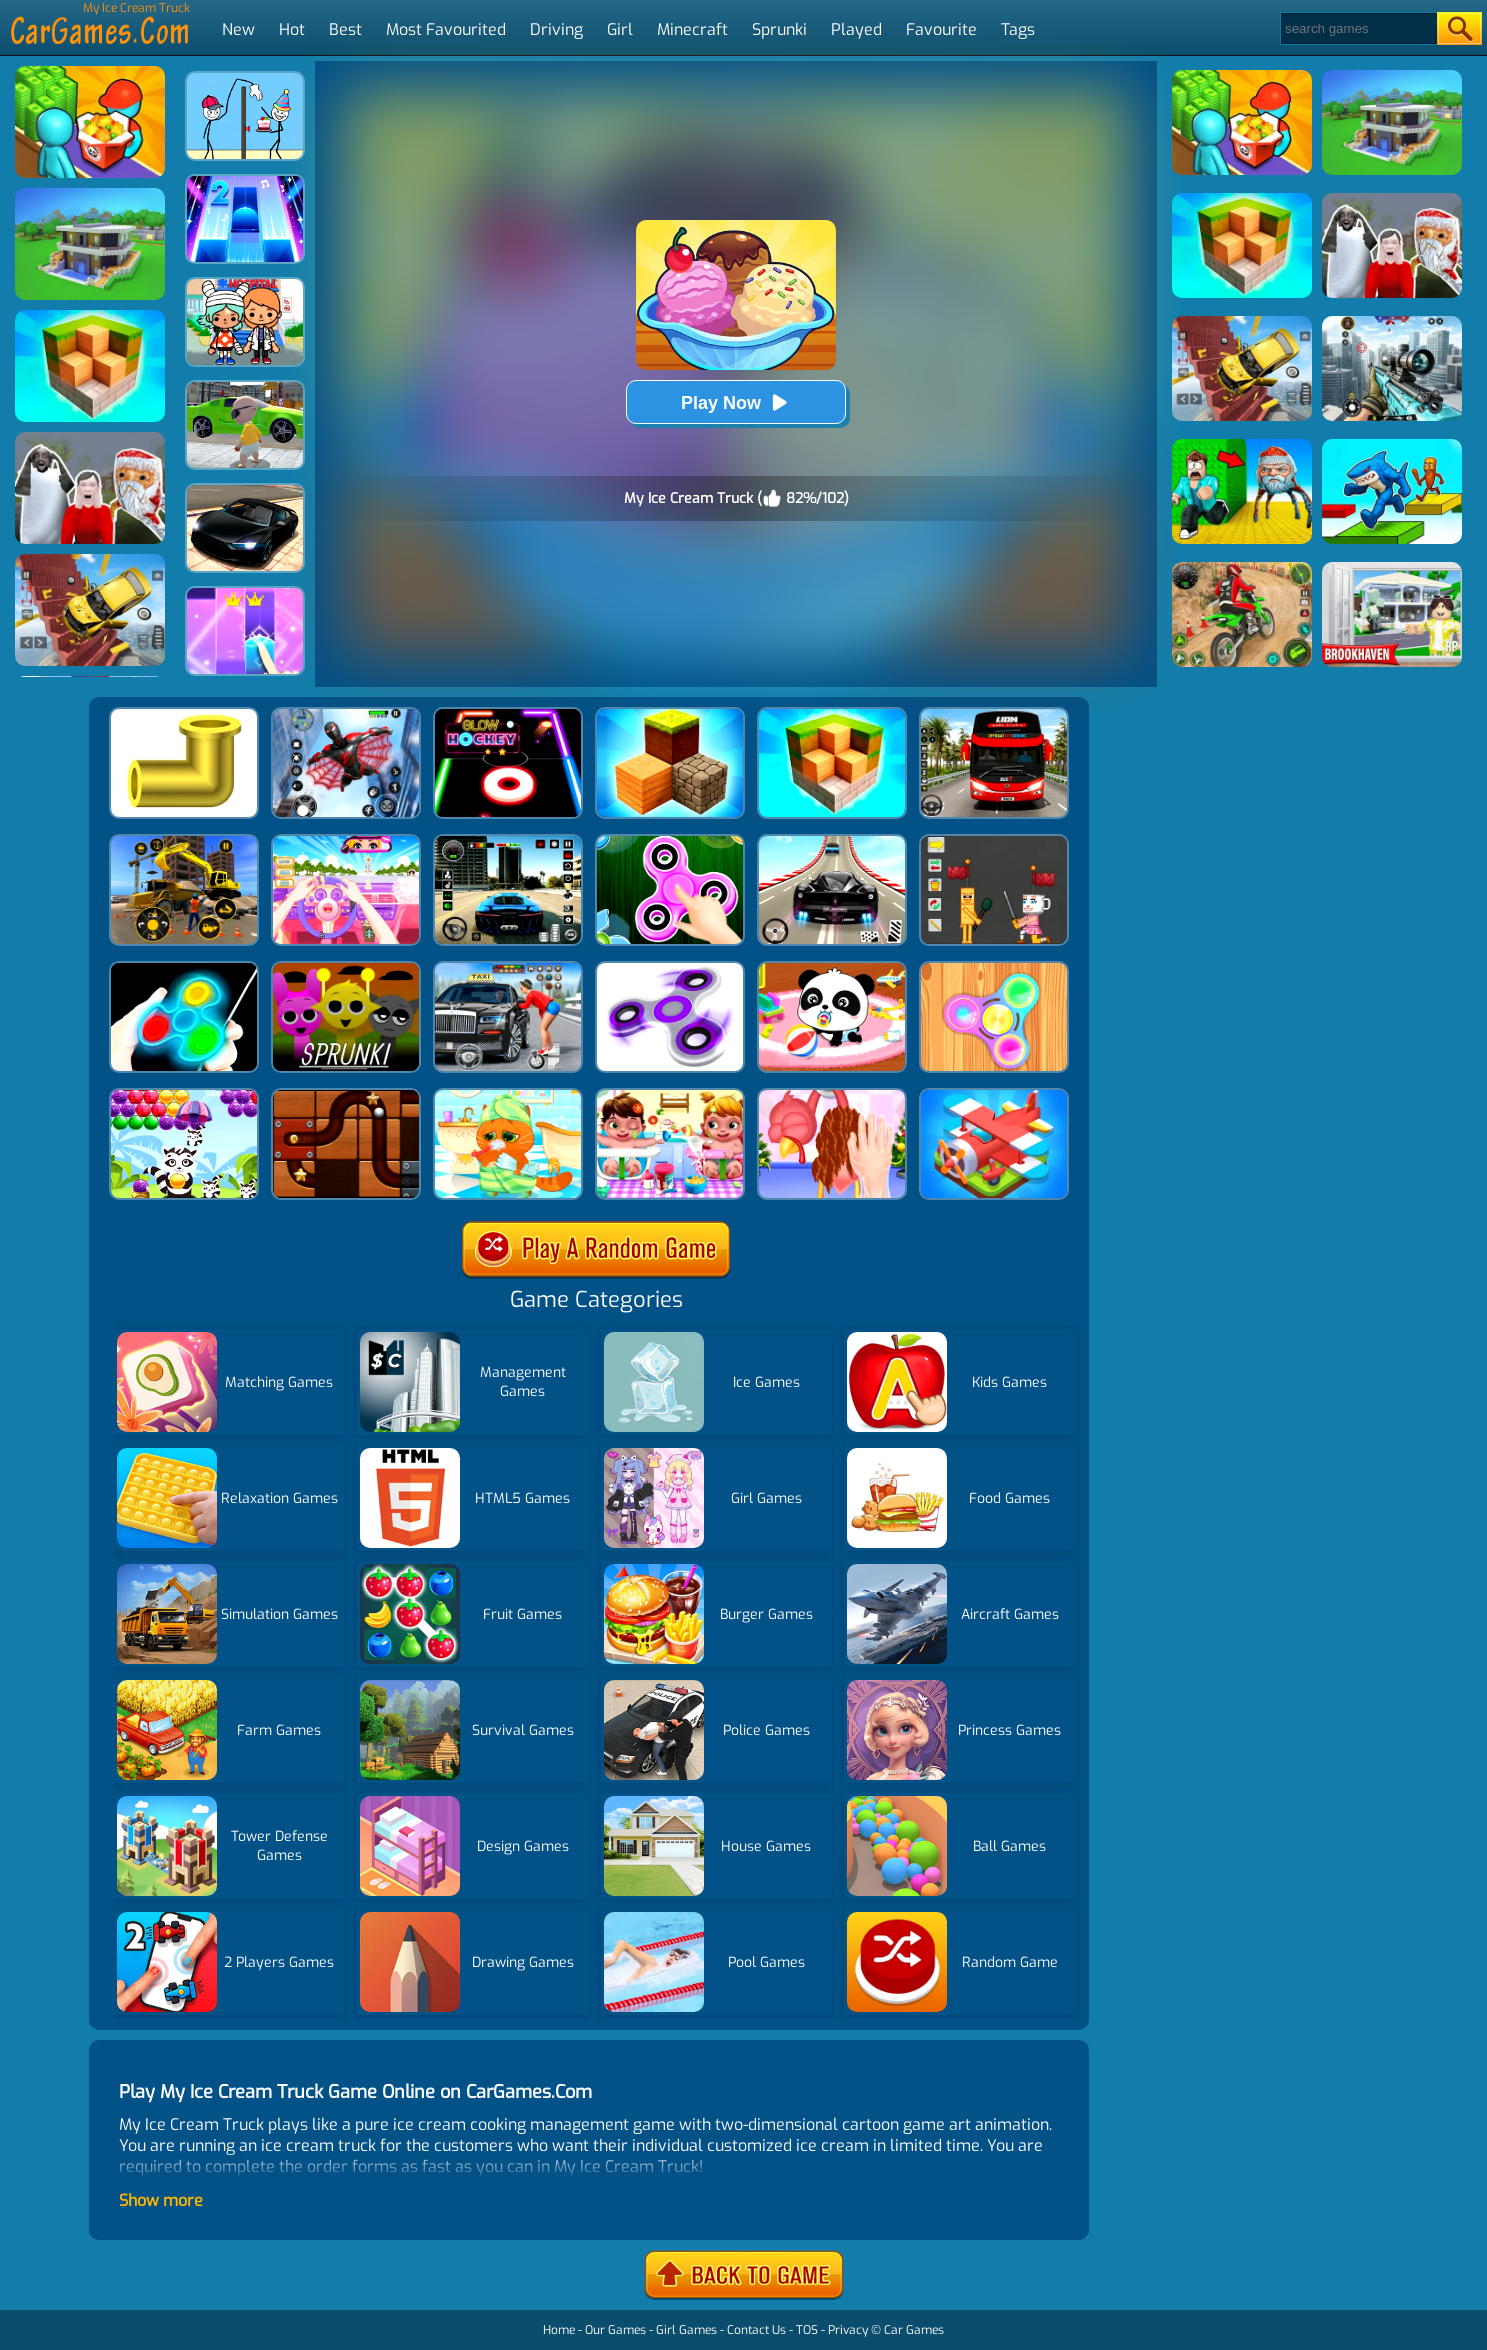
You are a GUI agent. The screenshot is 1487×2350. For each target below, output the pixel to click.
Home (559, 2330)
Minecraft (692, 29)
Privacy (848, 2330)
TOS (807, 2330)
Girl (620, 29)
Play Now (736, 402)
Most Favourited (446, 29)
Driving (556, 29)
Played (856, 29)
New (238, 29)
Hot (292, 29)
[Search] (1357, 28)
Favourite (941, 29)
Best (345, 29)
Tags (1018, 29)
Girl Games (686, 2330)
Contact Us (756, 2330)
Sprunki (779, 29)
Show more (161, 2200)
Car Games (914, 2330)
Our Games (615, 2330)
